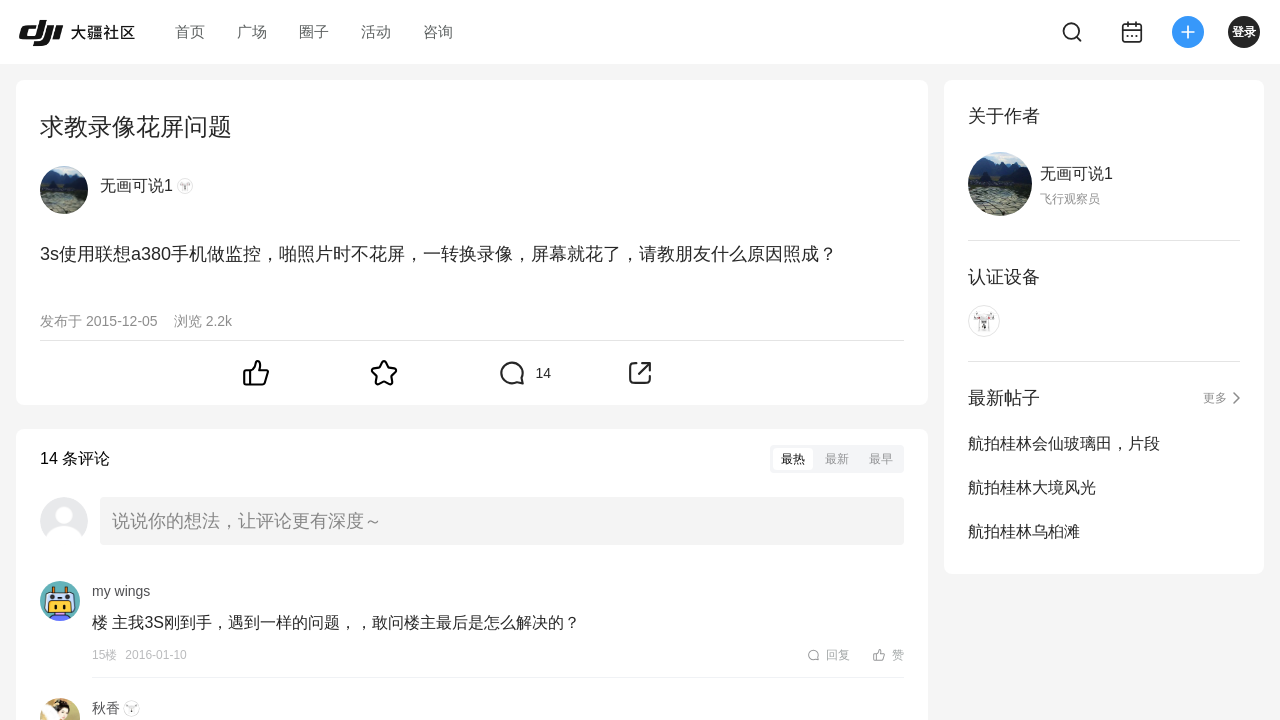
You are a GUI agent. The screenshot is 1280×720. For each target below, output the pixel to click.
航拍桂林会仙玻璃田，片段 (1064, 443)
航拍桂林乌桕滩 (1024, 531)
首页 (190, 31)
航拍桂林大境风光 (1032, 487)
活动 (376, 31)
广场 (252, 31)
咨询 (438, 31)
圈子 (314, 31)
